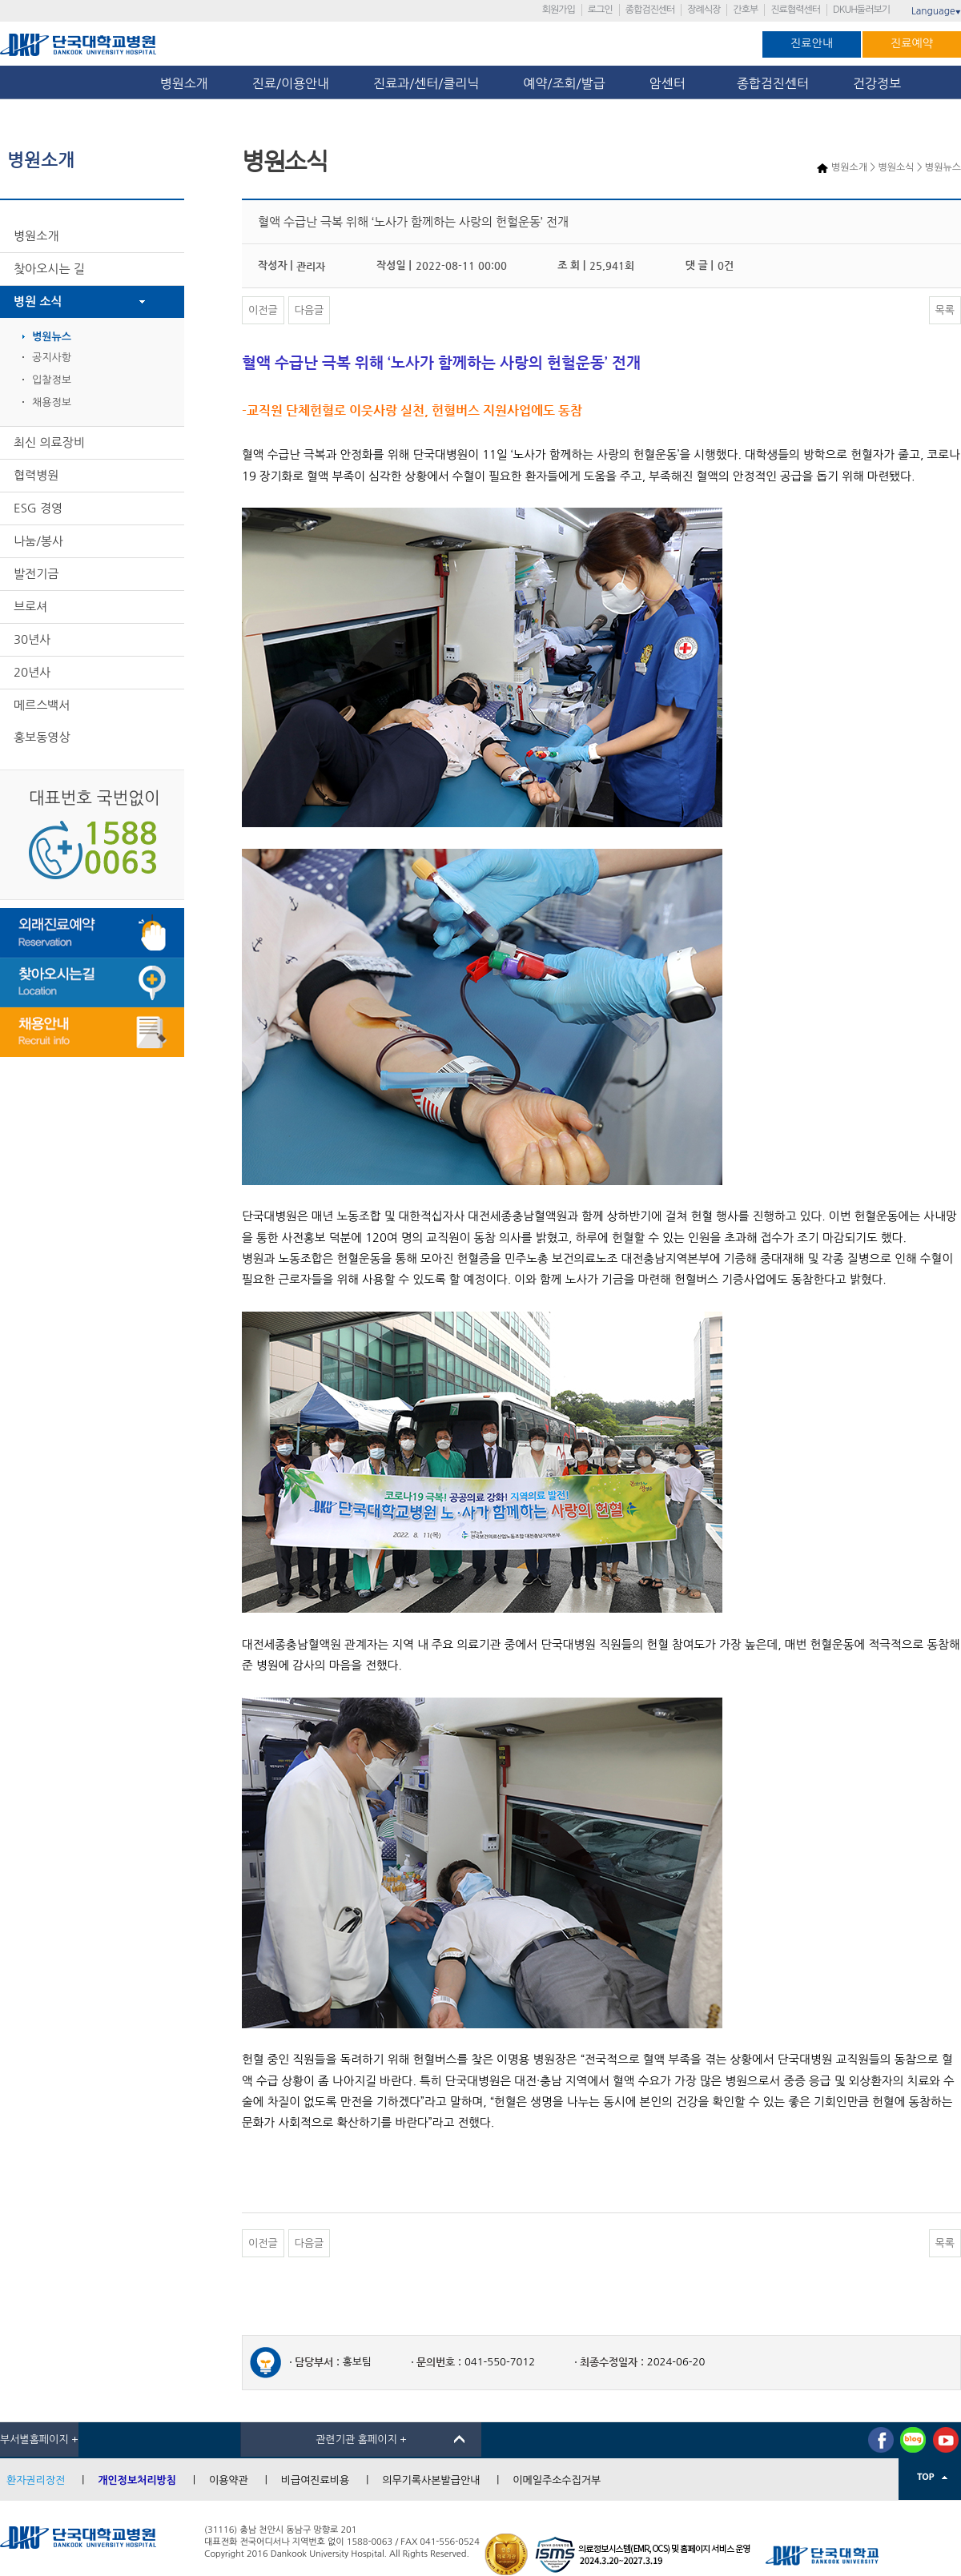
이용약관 (228, 2480)
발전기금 (36, 574)
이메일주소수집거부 (557, 2480)
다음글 (309, 310)
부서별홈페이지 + (39, 2439)
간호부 (745, 9)
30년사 (32, 639)
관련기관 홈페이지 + (361, 2439)
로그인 (600, 9)
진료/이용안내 (290, 83)
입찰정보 (51, 380)
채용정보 (51, 402)
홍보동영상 (42, 737)
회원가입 (558, 9)
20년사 (32, 672)
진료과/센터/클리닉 (426, 83)
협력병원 (36, 475)
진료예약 (912, 43)
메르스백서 (42, 705)
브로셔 (30, 607)
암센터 (671, 83)
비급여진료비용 (315, 2480)
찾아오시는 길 (49, 269)
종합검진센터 (650, 9)
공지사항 (51, 357)
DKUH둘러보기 (861, 9)
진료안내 (811, 43)
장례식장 (703, 9)
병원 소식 (38, 301)
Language (936, 11)
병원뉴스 (51, 337)
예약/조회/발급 (564, 83)
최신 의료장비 (49, 442)
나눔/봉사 (38, 541)
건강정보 (877, 83)
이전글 (263, 310)
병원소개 (184, 83)
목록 (945, 310)
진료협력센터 (795, 9)
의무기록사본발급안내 (431, 2480)
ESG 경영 (38, 508)
